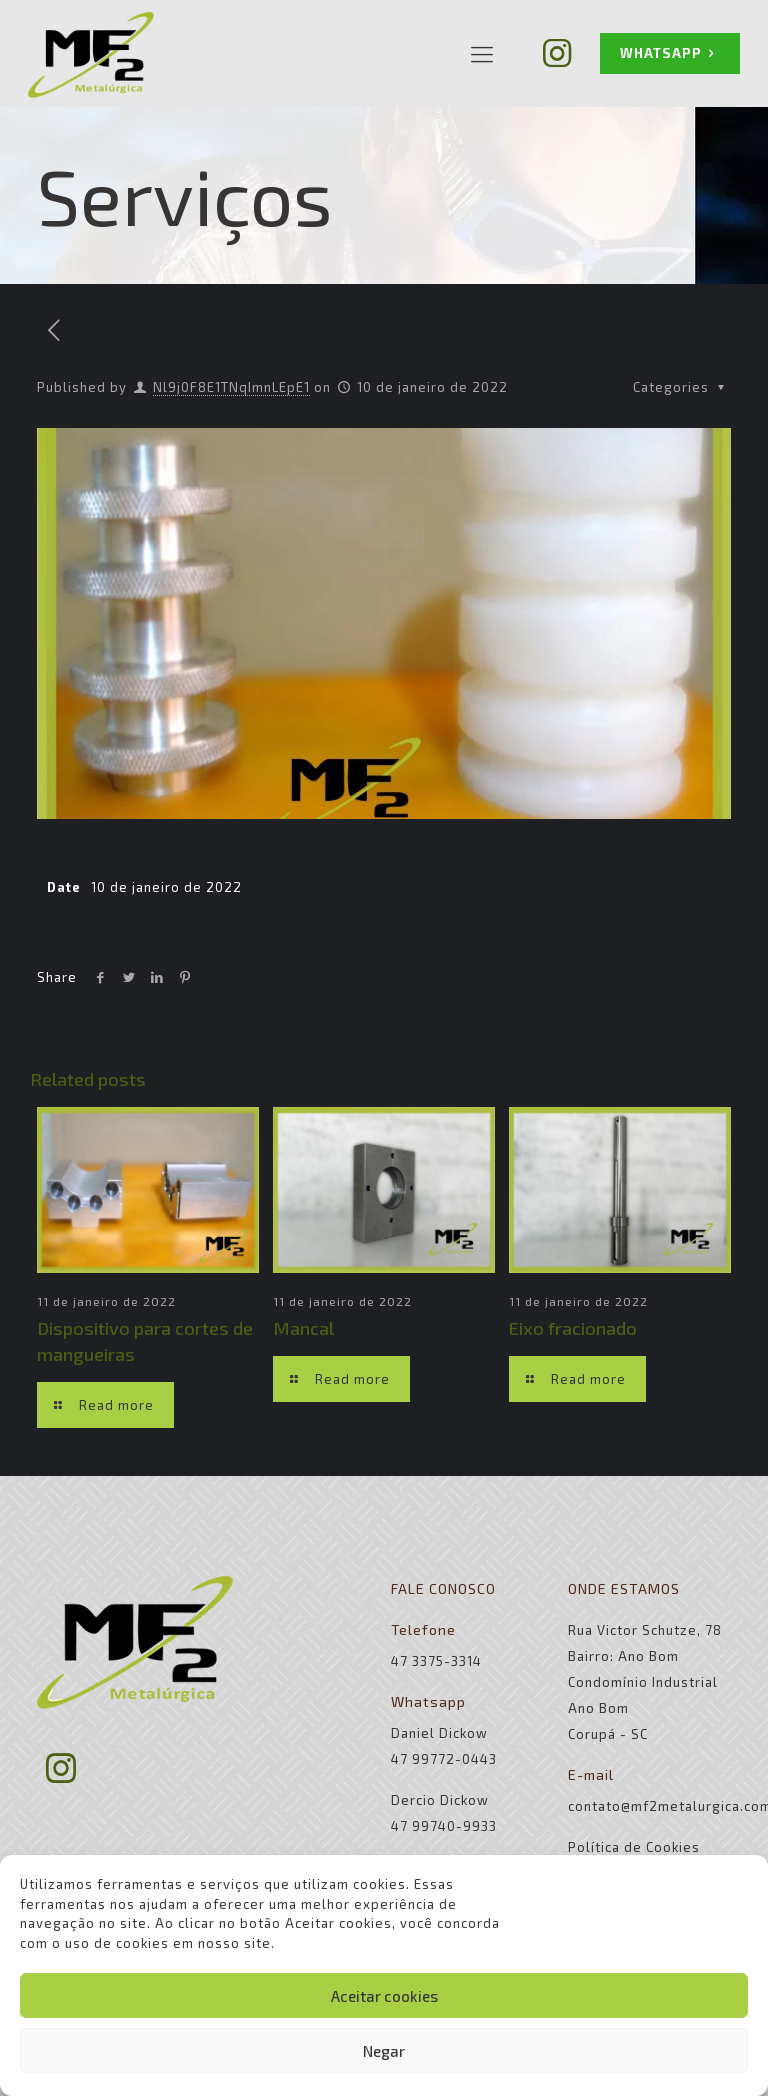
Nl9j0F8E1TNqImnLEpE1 (231, 387)
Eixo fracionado (573, 1328)
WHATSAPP (670, 53)
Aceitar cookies (384, 1996)
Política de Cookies (634, 1847)
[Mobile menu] (482, 53)
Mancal (303, 1328)
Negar (384, 2051)
